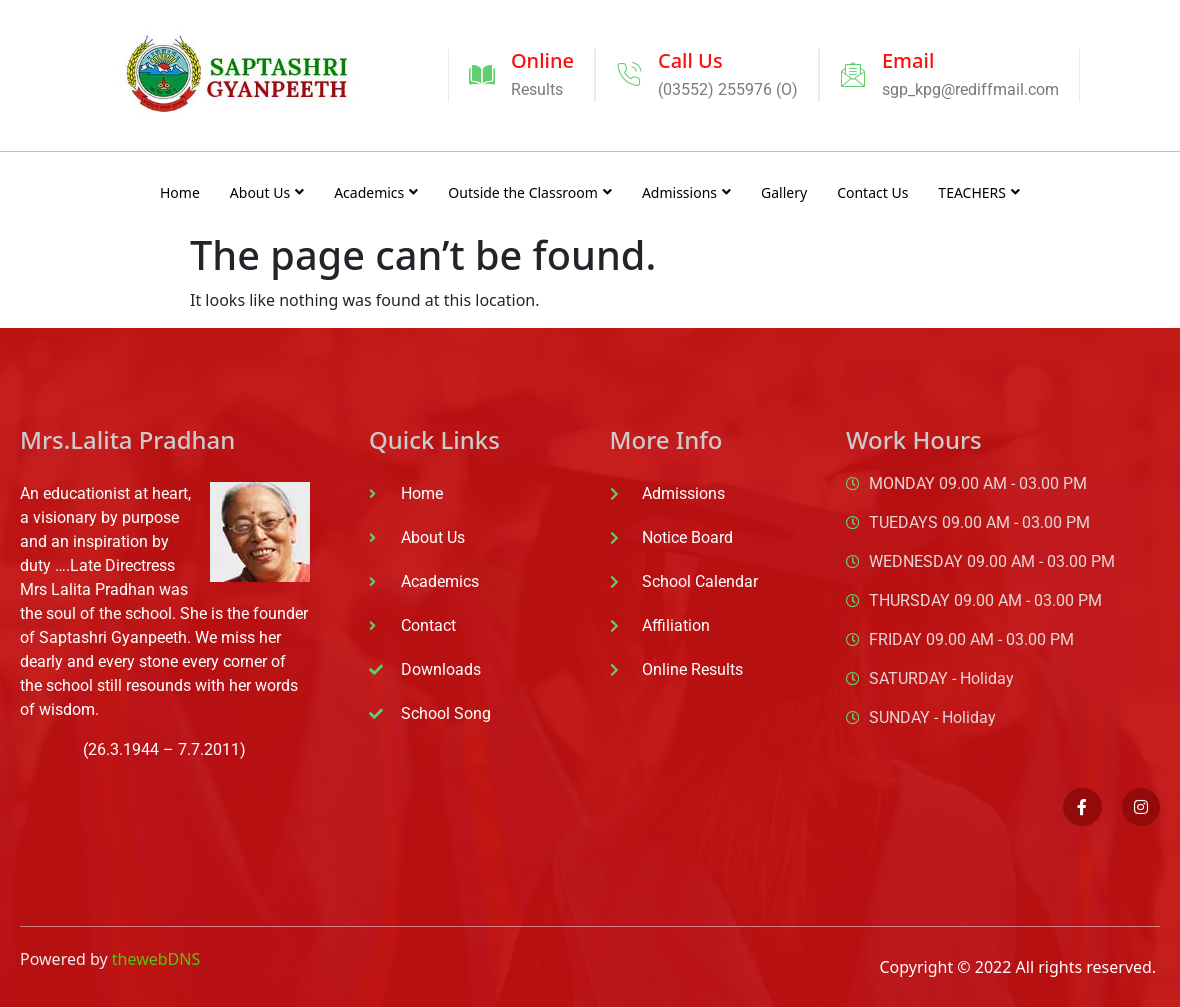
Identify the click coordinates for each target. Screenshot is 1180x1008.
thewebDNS (156, 959)
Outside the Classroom (530, 192)
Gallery (784, 192)
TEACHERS (979, 192)
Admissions (686, 192)
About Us (267, 192)
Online (542, 60)
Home (180, 192)
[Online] (482, 75)
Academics (376, 192)
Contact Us (872, 192)
